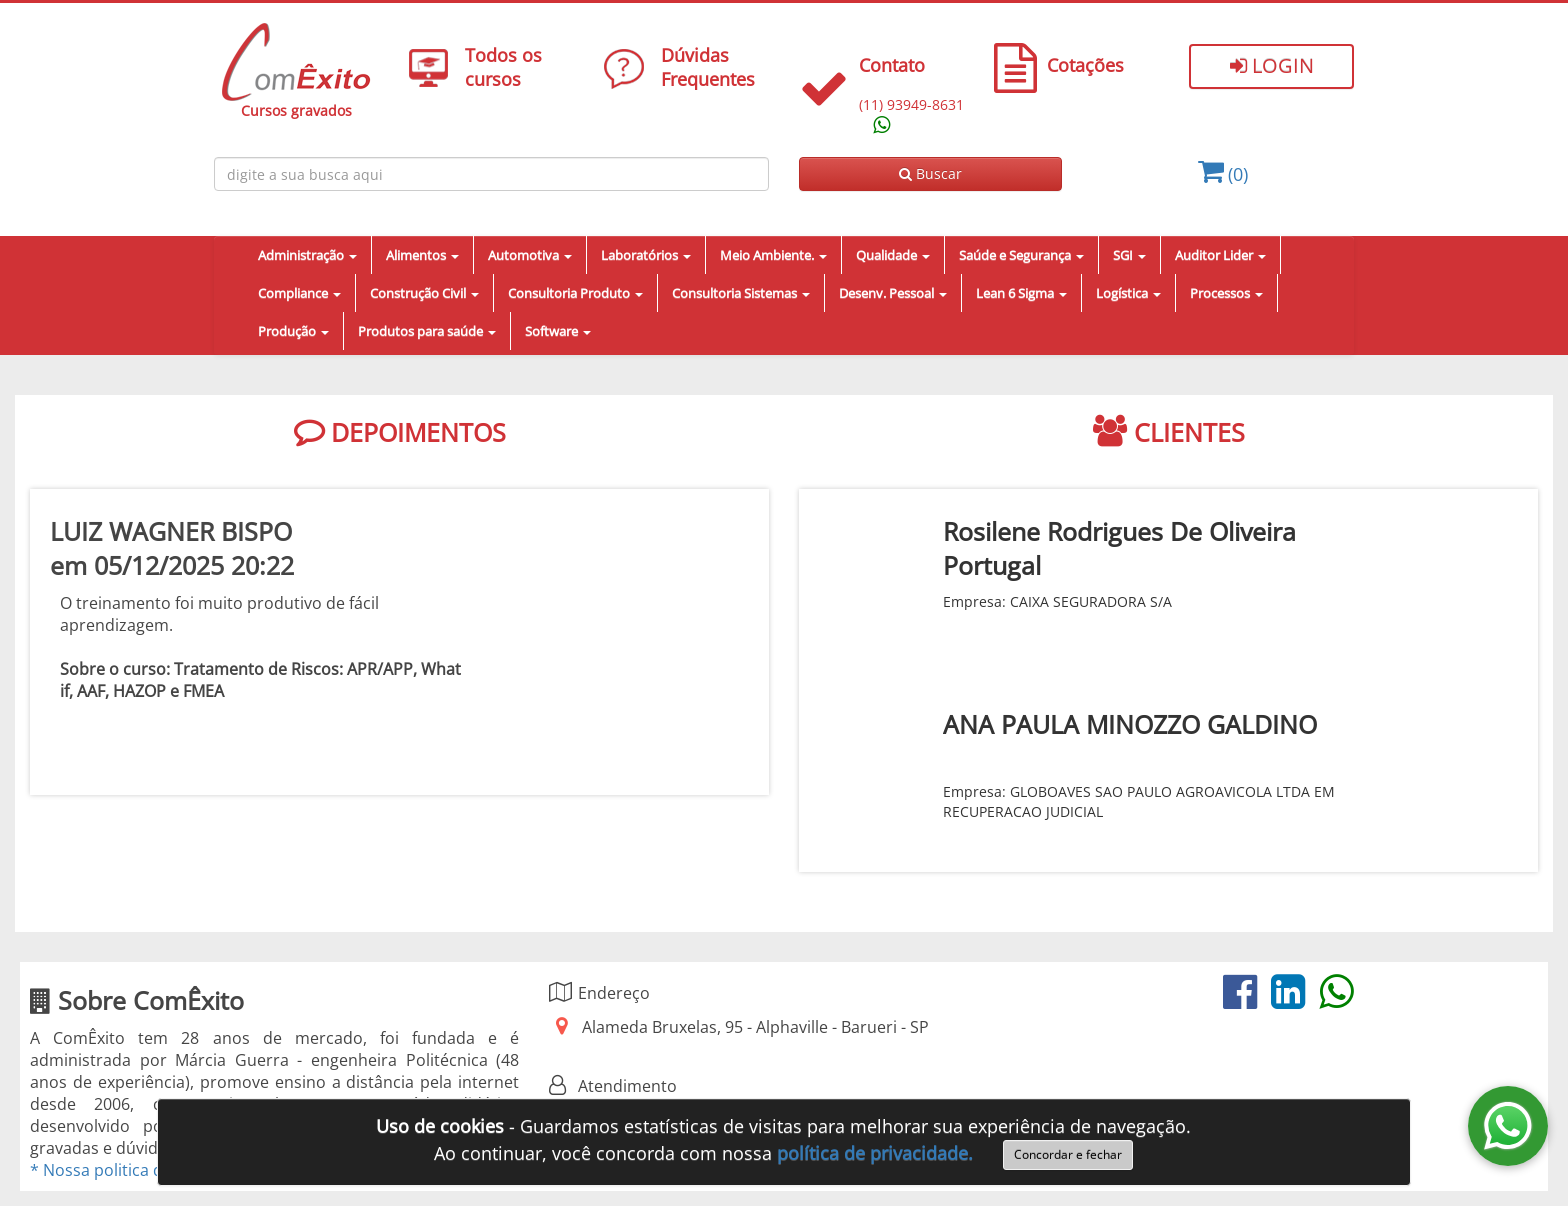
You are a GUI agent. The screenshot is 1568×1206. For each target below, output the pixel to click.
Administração (307, 255)
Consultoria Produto (575, 293)
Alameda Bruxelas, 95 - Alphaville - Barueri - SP (755, 1027)
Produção (293, 331)
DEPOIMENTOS (400, 432)
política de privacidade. (875, 1153)
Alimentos (422, 255)
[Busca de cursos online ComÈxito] (491, 174)
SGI (1129, 255)
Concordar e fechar (1068, 1154)
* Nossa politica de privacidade (147, 1170)
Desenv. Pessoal (893, 293)
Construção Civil (424, 293)
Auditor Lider (1220, 255)
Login (1272, 65)
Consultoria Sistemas (741, 293)
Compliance (299, 293)
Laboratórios (646, 255)
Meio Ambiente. (773, 255)
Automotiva (530, 255)
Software (558, 331)
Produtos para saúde (427, 331)
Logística (1128, 293)
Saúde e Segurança (1021, 255)
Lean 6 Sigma (1021, 293)
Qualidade (893, 255)
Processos (1226, 293)
